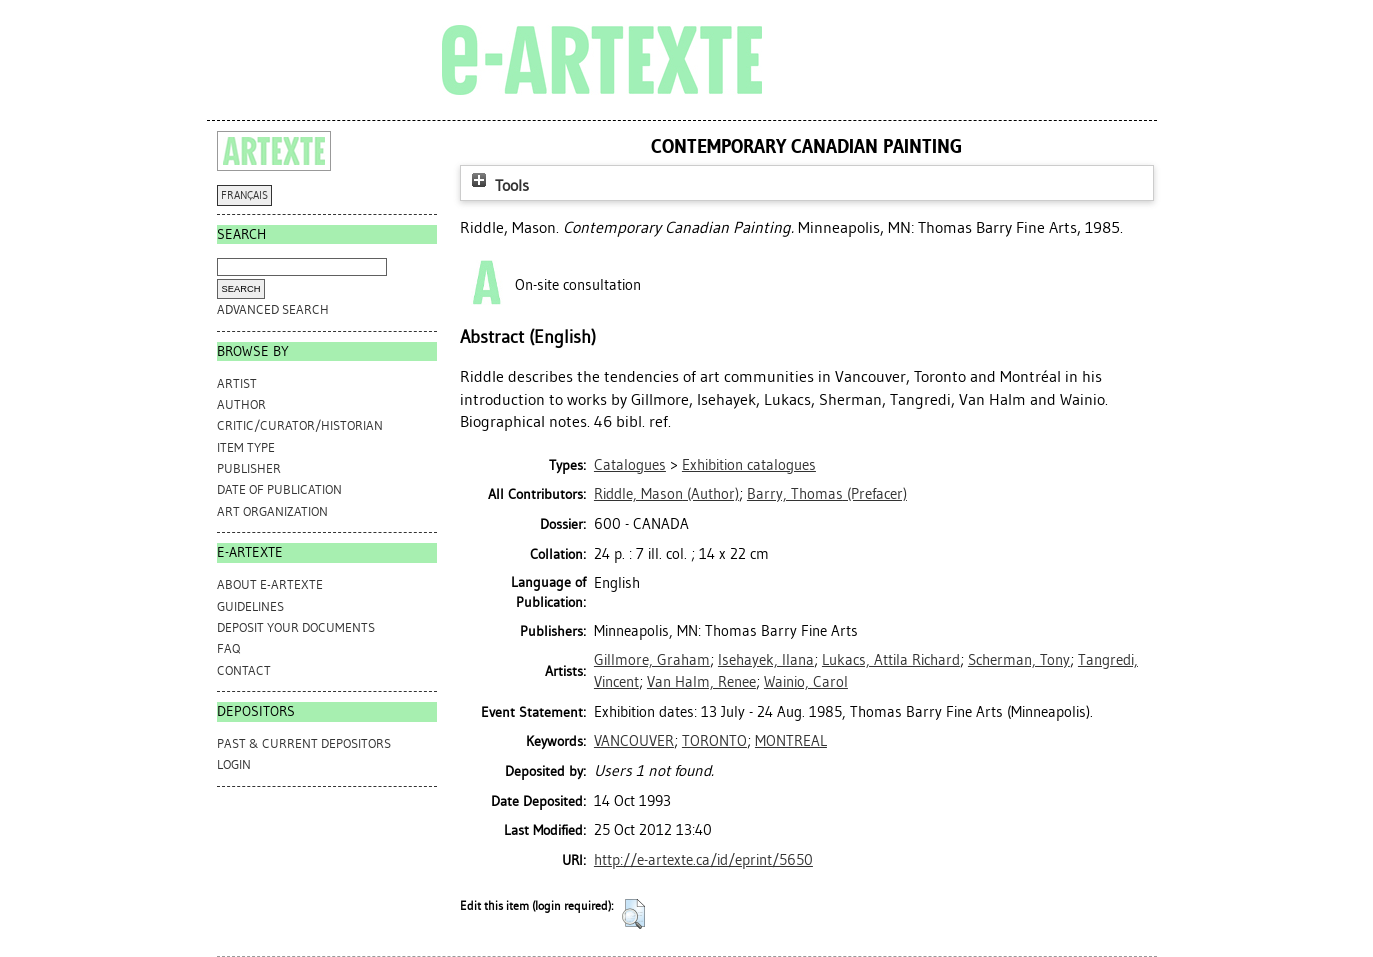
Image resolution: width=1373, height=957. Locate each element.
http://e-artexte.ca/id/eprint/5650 (703, 860)
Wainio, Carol (806, 682)
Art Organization (272, 511)
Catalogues (630, 465)
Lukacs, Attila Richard (891, 660)
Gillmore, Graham (652, 660)
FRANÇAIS (244, 195)
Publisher (249, 468)
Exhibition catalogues (749, 465)
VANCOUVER (634, 741)
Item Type (246, 447)
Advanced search (273, 309)
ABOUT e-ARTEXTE (270, 584)
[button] (633, 914)
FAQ (228, 648)
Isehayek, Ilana (766, 660)
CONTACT (244, 670)
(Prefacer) (827, 494)
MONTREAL (791, 741)
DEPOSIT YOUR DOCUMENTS (296, 627)
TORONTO (714, 741)
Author (241, 404)
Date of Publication (279, 489)
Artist (237, 383)
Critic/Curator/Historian (300, 425)
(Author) (666, 494)
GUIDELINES (250, 606)
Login (234, 764)
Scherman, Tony (1019, 660)
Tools (498, 185)
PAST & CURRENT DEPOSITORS (304, 743)
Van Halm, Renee (701, 682)
